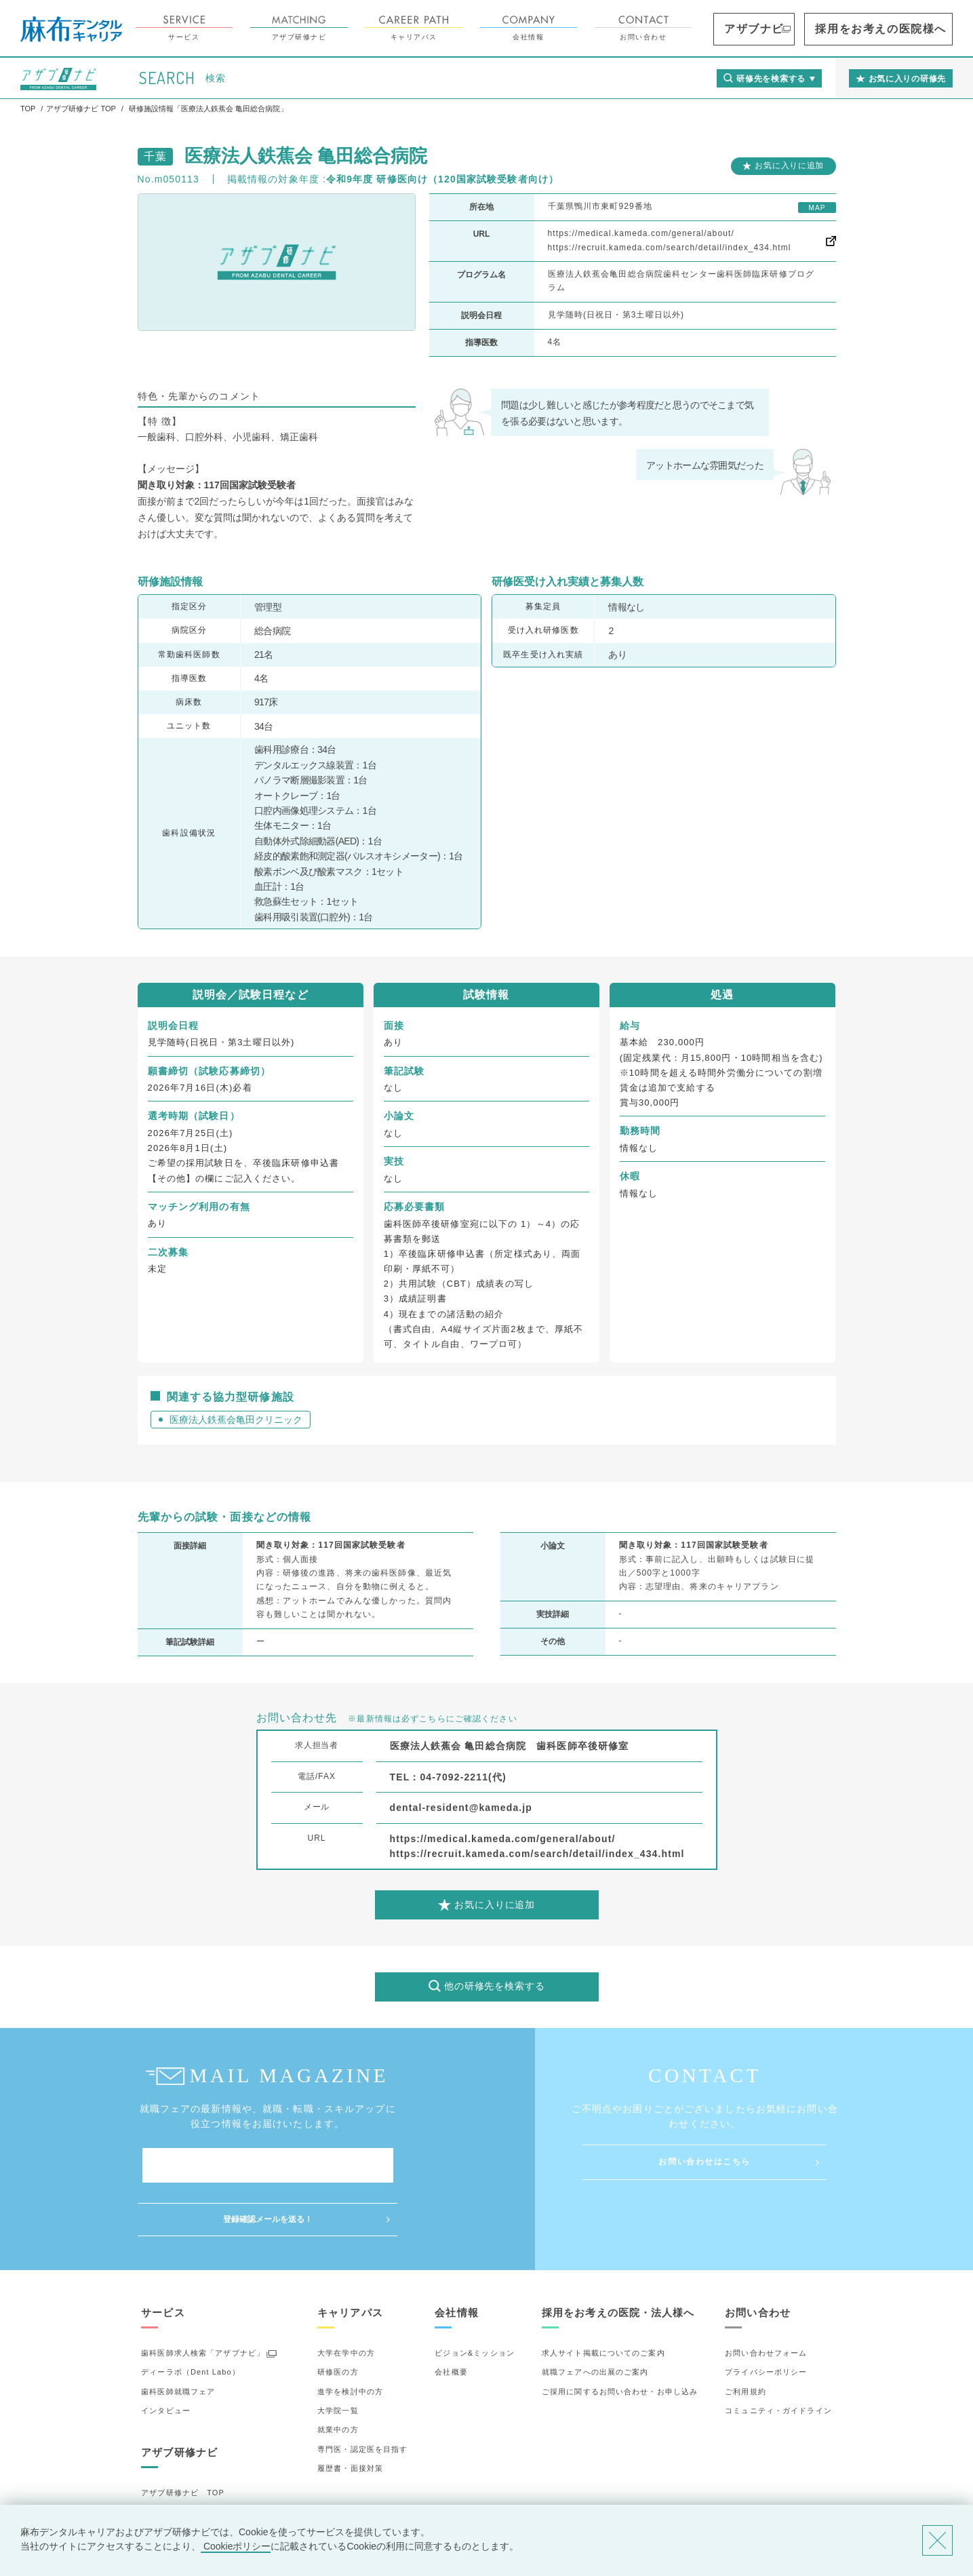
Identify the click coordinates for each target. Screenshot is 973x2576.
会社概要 (451, 2318)
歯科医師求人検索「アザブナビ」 (202, 2299)
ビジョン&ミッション (475, 2299)
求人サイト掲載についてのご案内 (603, 2299)
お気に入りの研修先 (178, 2497)
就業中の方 (338, 2376)
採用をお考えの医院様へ (906, 29)
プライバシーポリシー (766, 2318)
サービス (260, 28)
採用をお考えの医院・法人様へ (618, 2259)
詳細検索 (157, 2478)
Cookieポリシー (236, 2546)
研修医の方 (338, 2318)
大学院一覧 (338, 2357)
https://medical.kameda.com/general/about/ (641, 233)
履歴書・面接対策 (350, 2415)
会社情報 (605, 28)
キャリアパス (490, 28)
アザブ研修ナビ (375, 28)
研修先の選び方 (170, 2459)
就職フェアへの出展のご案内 (595, 2318)
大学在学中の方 (346, 2299)
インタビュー (166, 2357)
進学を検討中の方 (350, 2338)
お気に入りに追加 (789, 165)
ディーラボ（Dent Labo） (190, 2318)
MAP (816, 208)
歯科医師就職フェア (178, 2338)
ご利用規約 (745, 2338)
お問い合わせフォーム (766, 2299)
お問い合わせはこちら (704, 2161)
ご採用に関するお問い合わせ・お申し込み (620, 2338)
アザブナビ (814, 29)
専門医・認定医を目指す (362, 2396)
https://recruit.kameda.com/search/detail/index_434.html (669, 247)
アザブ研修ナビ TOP (182, 2439)
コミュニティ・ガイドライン (778, 2357)
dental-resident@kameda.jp (461, 1807)
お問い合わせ (720, 28)
